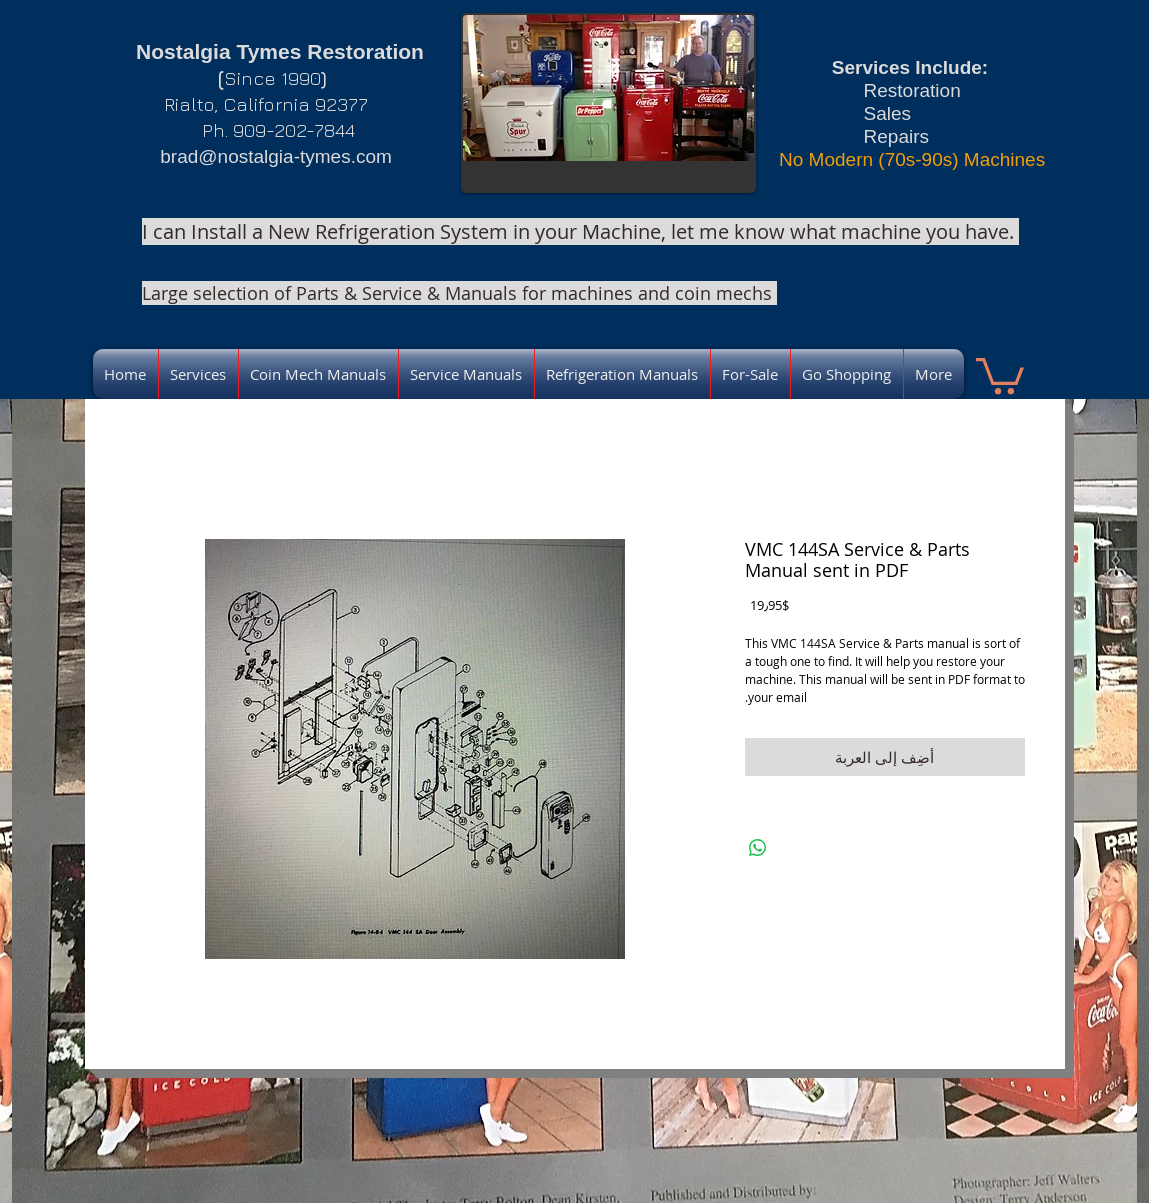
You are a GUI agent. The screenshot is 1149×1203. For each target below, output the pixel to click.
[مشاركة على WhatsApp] (758, 848)
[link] (1000, 374)
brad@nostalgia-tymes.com (276, 156)
